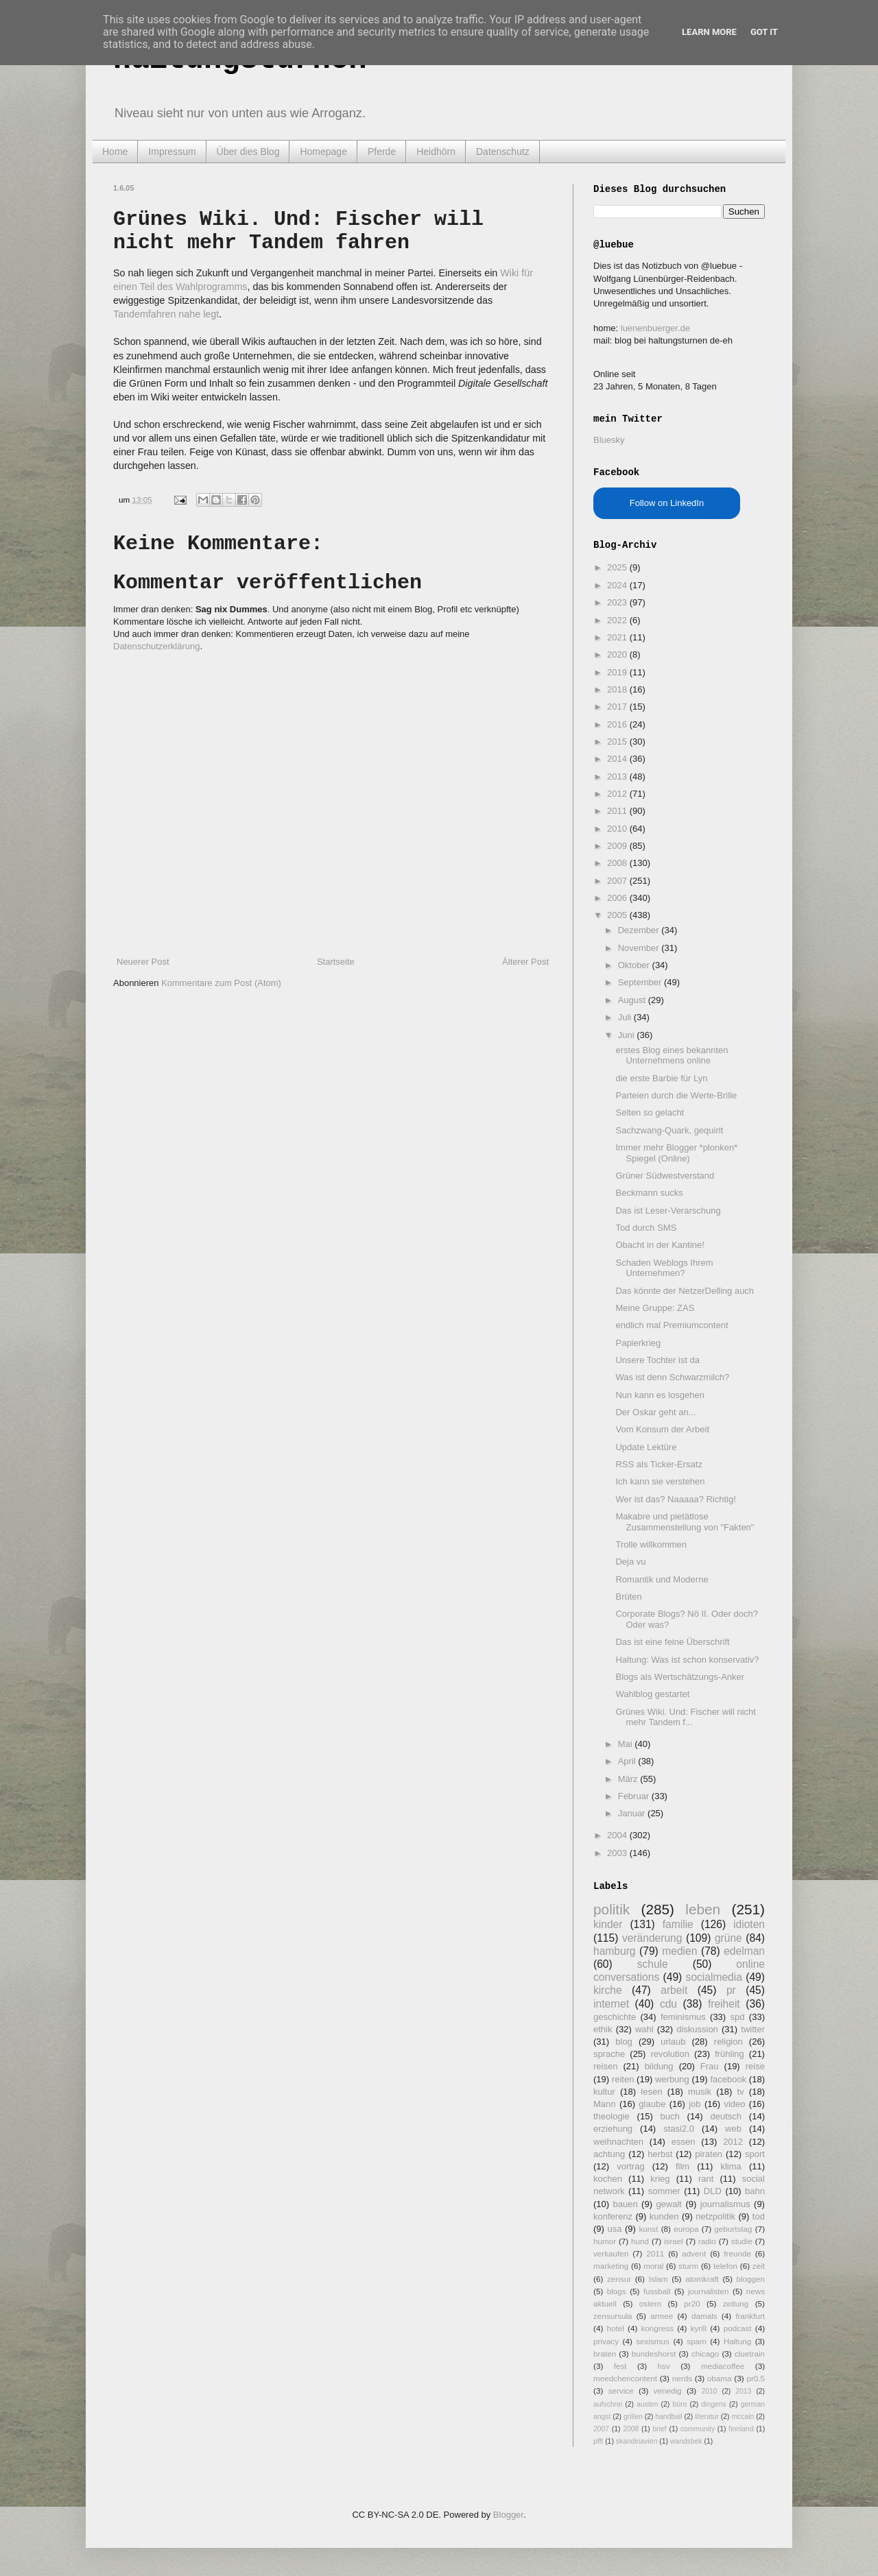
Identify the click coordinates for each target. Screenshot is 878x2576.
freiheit (724, 2004)
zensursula (612, 2315)
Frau (709, 2066)
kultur (604, 2091)
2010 (618, 828)
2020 (618, 654)
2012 (618, 794)
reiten (623, 2079)
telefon (725, 2265)
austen (647, 2404)
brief (660, 2429)
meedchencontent (625, 2378)
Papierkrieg (638, 1343)
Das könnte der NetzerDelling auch (684, 1291)
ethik (602, 2029)
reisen (605, 2066)
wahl (644, 2029)
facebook (728, 2079)
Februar (635, 1796)
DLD (713, 2191)
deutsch (725, 2116)
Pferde (382, 151)
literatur (707, 2416)
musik (699, 2091)
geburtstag (733, 2228)
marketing (610, 2265)
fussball (657, 2291)
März (629, 1779)
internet (611, 2004)
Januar (633, 1813)
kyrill (699, 2328)
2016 (618, 724)
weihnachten (618, 2141)
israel (673, 2241)
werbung (672, 2079)
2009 (618, 846)
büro (679, 2404)
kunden (664, 2216)
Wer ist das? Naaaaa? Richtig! (675, 1499)
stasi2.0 (678, 2128)
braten (604, 2353)
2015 (618, 741)
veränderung (652, 1938)
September (641, 982)
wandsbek (686, 2441)
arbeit (674, 1990)
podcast (738, 2328)
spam (697, 2341)
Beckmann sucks (649, 1193)
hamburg (614, 1951)
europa (686, 2228)
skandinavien (637, 2441)
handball (668, 2416)
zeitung (736, 2303)
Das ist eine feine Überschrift (672, 1642)
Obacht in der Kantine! (659, 1245)
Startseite (336, 961)
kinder (607, 1924)
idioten (749, 1924)
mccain (742, 2416)
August (633, 1000)
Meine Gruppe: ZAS (654, 1308)
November (640, 948)
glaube (652, 2104)
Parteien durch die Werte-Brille (676, 1095)
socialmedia (714, 1977)
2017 (618, 706)
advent (694, 2253)
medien (679, 1951)
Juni (627, 1035)
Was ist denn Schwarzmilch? (672, 1377)
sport (755, 2154)
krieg (659, 2179)
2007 (618, 881)
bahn (755, 2191)
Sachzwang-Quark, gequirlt (669, 1130)
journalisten (708, 2291)
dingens (713, 2404)
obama (719, 2378)
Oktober (635, 965)
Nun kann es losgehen (659, 1395)
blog (623, 2041)
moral (653, 2265)
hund (640, 2241)
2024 (618, 585)
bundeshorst (654, 2353)
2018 (618, 689)
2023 (618, 602)
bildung (659, 2066)
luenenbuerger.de (655, 328)
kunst (648, 2228)
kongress (657, 2328)
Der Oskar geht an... (655, 1412)
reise (755, 2066)
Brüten (628, 1596)
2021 (618, 637)
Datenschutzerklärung (156, 646)
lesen (651, 2091)
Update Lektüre (645, 1447)
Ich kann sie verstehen (659, 1481)
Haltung (737, 2341)
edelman (744, 1951)
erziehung (612, 2128)
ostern (650, 2303)
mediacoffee (722, 2365)
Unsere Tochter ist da (657, 1360)
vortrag (630, 2166)
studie (741, 2241)
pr (731, 1990)
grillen (633, 2416)
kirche (607, 1990)
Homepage (323, 151)
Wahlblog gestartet (652, 1694)
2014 (618, 759)
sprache (609, 2054)
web (733, 2128)
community (697, 2429)
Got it (764, 32)
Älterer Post (525, 961)
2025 (618, 567)
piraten (708, 2154)
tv (740, 2091)
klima (730, 2166)
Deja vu (630, 1561)
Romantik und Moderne (661, 1579)
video (734, 2104)
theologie (611, 2116)
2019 (618, 672)
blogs (616, 2291)
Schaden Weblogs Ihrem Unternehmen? (664, 1268)
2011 (618, 811)
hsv (664, 2365)
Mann (604, 2104)
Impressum (171, 151)
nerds (682, 2378)
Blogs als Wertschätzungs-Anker (679, 1677)
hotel (615, 2328)
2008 (618, 863)
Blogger (508, 2514)
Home (115, 151)
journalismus (725, 2204)
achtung (609, 2154)
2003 (618, 1853)
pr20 (692, 2303)
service (621, 2390)
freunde (737, 2253)
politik (611, 1909)
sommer (664, 2191)
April (628, 1761)
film (682, 2166)
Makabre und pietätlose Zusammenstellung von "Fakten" (684, 1521)
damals (704, 2315)
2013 (618, 776)
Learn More (709, 32)
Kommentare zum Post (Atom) (221, 983)
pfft (598, 2441)
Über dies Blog (248, 151)
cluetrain (750, 2353)
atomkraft (702, 2278)
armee (661, 2315)
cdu (668, 2004)
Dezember (640, 930)
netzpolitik (715, 2216)
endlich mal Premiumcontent (671, 1325)
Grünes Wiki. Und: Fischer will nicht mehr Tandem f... (685, 1717)
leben (702, 1909)
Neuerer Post (143, 961)
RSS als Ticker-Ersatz (658, 1464)
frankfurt (750, 2315)
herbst (660, 2154)
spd (738, 2017)
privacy (606, 2341)
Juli (626, 1017)
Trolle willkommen (651, 1544)
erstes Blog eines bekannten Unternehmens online (671, 1055)
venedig (668, 2390)
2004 (618, 1835)
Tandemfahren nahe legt (166, 314)
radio (707, 2241)
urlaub (673, 2041)
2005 (618, 915)
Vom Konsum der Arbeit (662, 1429)
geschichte (614, 2017)
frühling (729, 2054)
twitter (753, 2029)
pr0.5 (755, 2378)
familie (678, 1924)
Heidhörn (435, 151)
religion (728, 2041)
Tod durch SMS (645, 1228)
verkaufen (610, 2253)
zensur (619, 2278)
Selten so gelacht (649, 1112)
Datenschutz (503, 151)
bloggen (750, 2278)
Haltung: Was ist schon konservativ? (687, 1659)
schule (652, 1964)
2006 (618, 898)
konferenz (612, 2216)
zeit (758, 2265)
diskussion (697, 2029)
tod (758, 2216)
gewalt (669, 2204)
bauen (625, 2204)
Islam (658, 2278)
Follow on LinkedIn (667, 503)
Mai (626, 1744)
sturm (688, 2265)
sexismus (652, 2341)
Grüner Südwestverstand (664, 1175)
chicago (705, 2353)
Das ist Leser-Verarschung (667, 1210)
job (694, 2104)
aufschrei (607, 2404)
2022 (618, 620)
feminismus (683, 2017)
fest (620, 2365)
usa (614, 2229)
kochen (607, 2179)
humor (604, 2241)
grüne (728, 1938)
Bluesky (609, 440)
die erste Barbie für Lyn (661, 1078)
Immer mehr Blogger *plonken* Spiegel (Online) (676, 1153)
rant (705, 2179)
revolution (670, 2054)
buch (670, 2116)
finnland (740, 2429)
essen (684, 2141)
